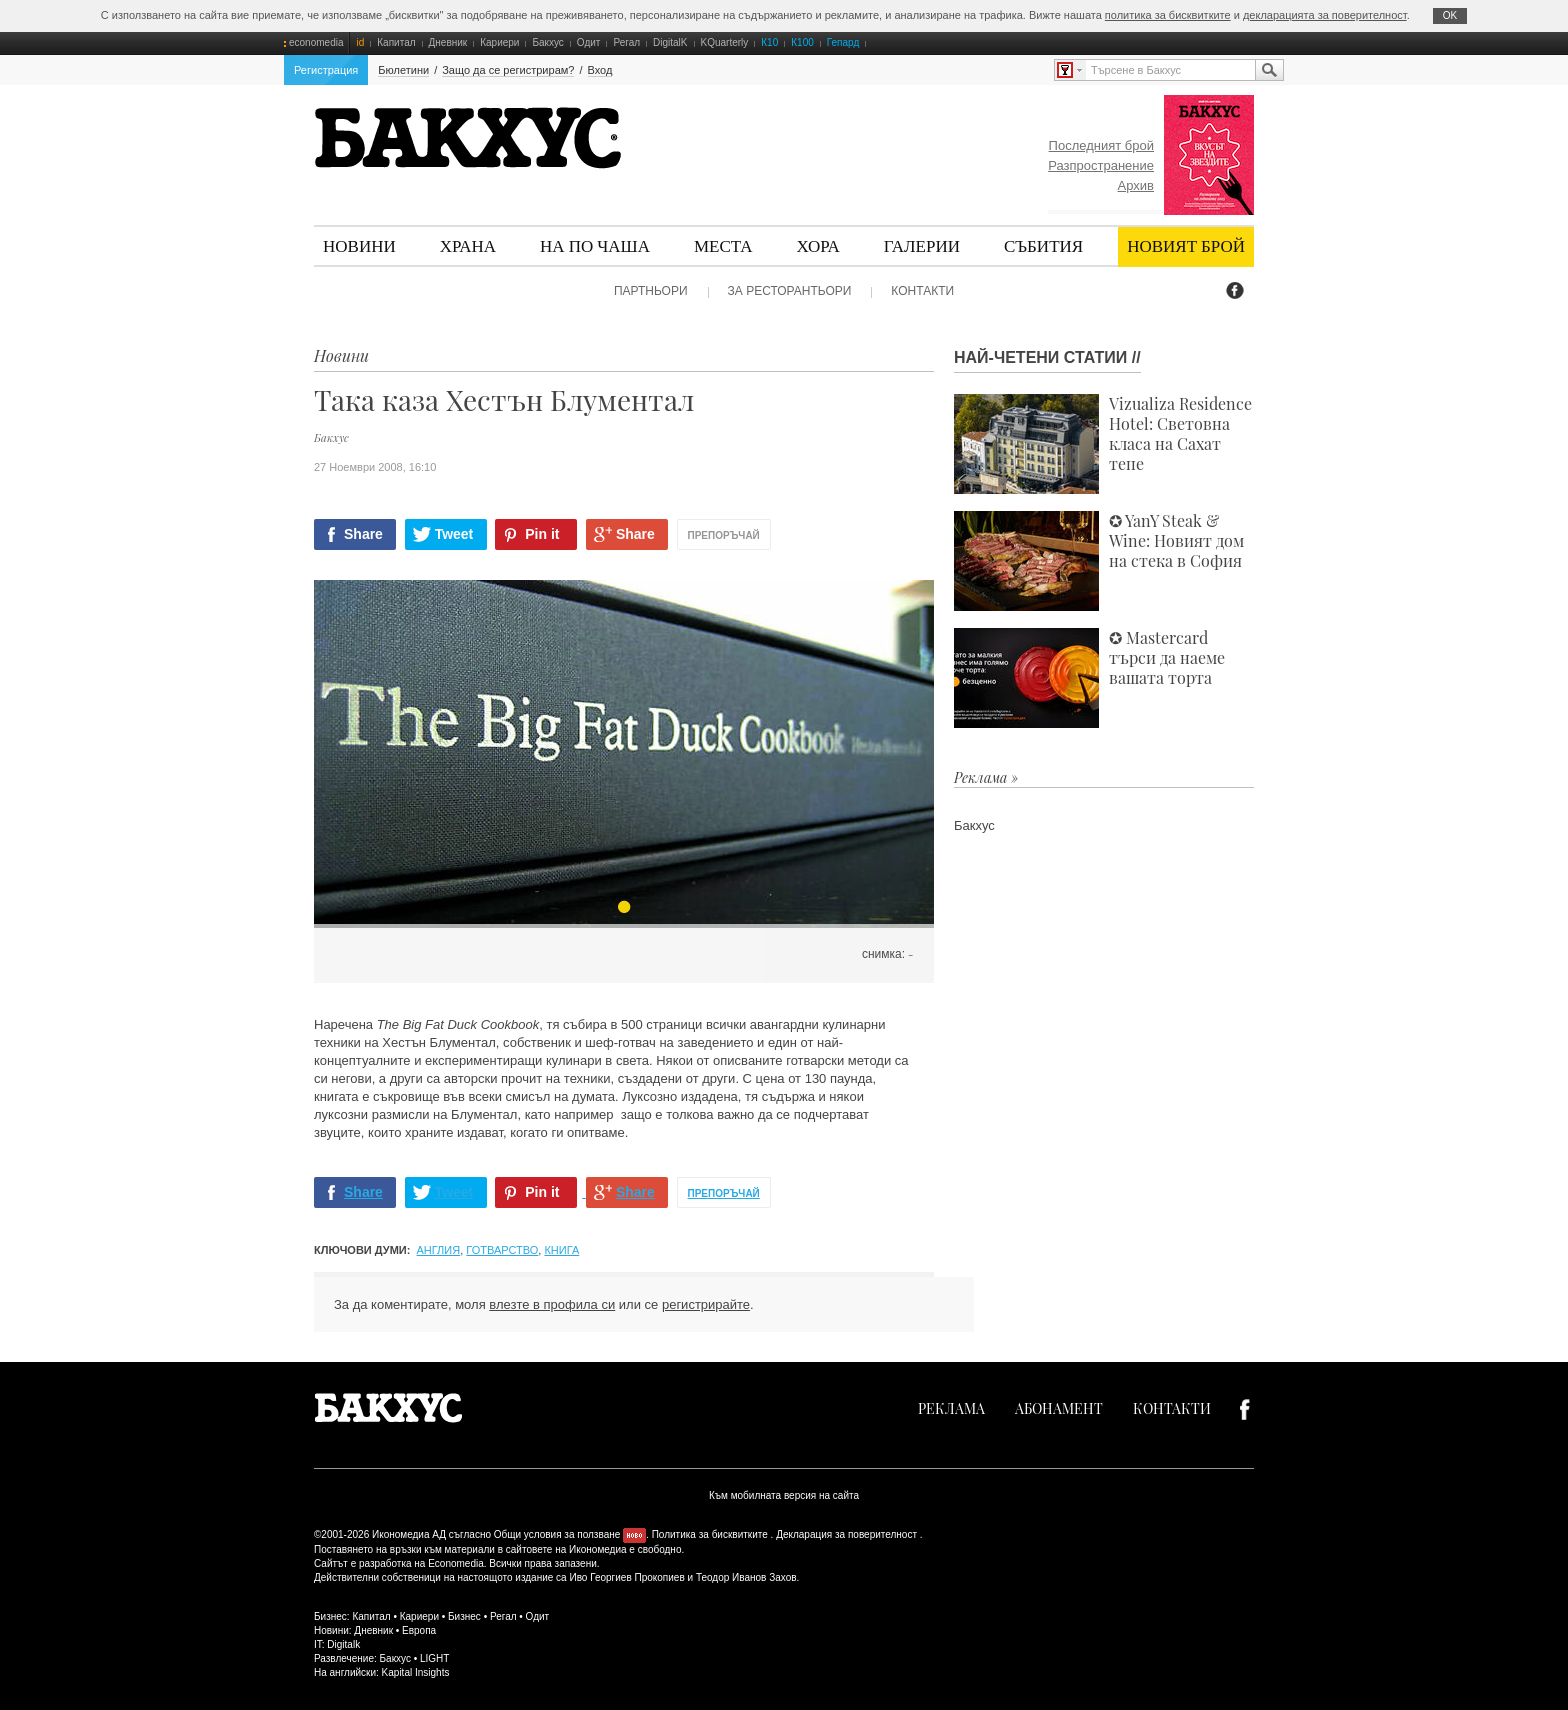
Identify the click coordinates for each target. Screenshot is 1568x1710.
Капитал (396, 42)
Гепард (843, 42)
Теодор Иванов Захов (746, 1577)
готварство (502, 1250)
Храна (468, 245)
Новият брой (1186, 245)
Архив (1136, 185)
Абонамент (1059, 1408)
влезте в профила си (552, 1304)
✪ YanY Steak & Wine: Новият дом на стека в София (1099, 561)
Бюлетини (403, 70)
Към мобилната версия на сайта (784, 1495)
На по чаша (595, 245)
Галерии (922, 245)
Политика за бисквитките (710, 1534)
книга (561, 1250)
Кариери (499, 42)
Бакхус (547, 42)
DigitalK (670, 42)
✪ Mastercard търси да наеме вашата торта (1089, 678)
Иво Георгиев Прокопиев (626, 1577)
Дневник (448, 42)
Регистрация (326, 70)
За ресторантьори (790, 291)
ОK (1450, 15)
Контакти (922, 291)
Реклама (951, 1408)
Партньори (651, 291)
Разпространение (1101, 165)
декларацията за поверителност (1325, 15)
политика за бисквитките (1168, 15)
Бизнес (464, 1616)
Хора (818, 245)
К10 (769, 42)
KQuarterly (725, 42)
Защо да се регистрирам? (508, 70)
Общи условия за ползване (557, 1534)
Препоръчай (724, 535)
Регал (626, 42)
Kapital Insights (416, 1672)
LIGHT (434, 1658)
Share (363, 534)
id (360, 42)
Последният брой (1101, 145)
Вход (600, 70)
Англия (439, 1250)
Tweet (454, 534)
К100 (802, 42)
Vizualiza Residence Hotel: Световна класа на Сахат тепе (1103, 444)
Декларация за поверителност (846, 1534)
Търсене (1269, 70)
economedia (316, 42)
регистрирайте (706, 1304)
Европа (419, 1630)
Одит (589, 42)
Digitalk (343, 1644)
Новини (359, 245)
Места (723, 245)
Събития (1043, 245)
